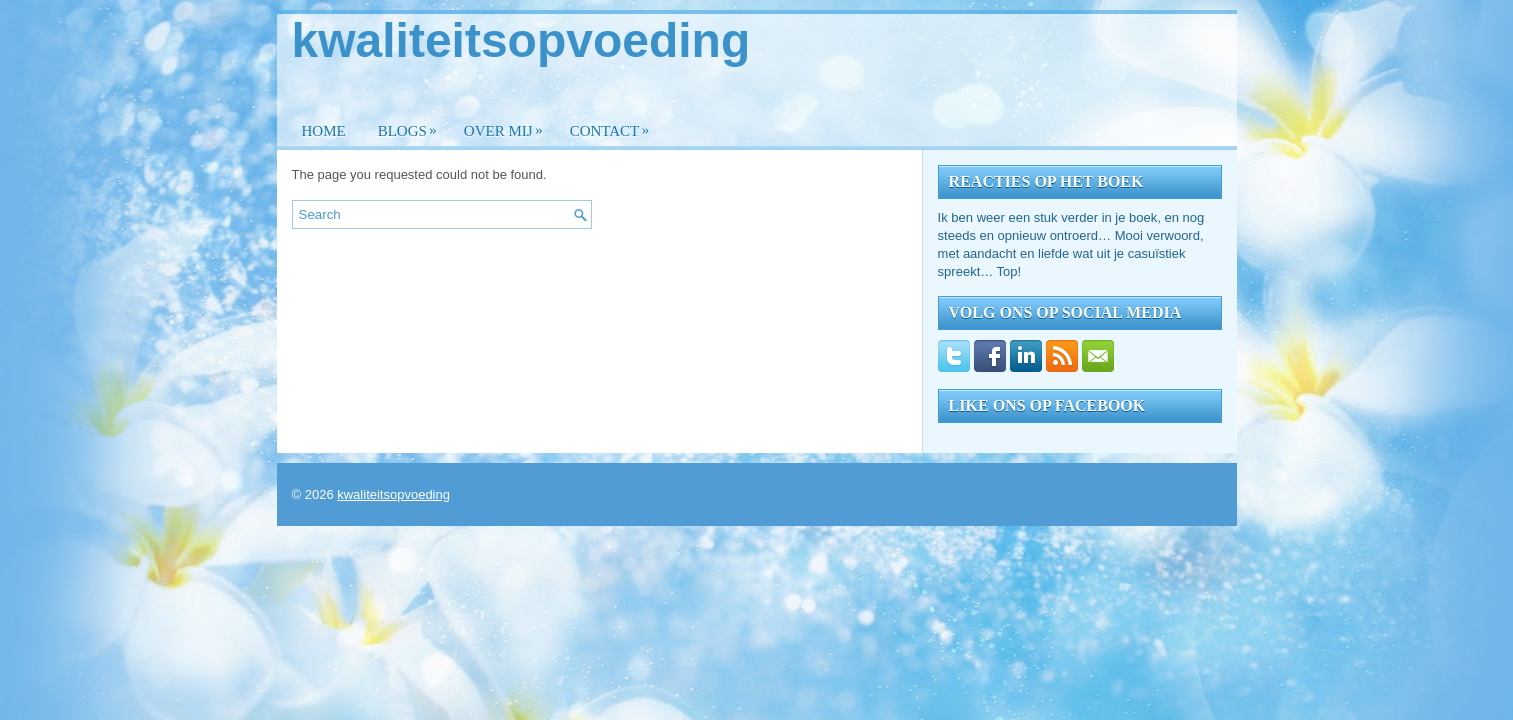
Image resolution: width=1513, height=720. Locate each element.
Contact (615, 125)
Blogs (412, 125)
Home (324, 131)
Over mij (508, 125)
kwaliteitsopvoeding (521, 40)
